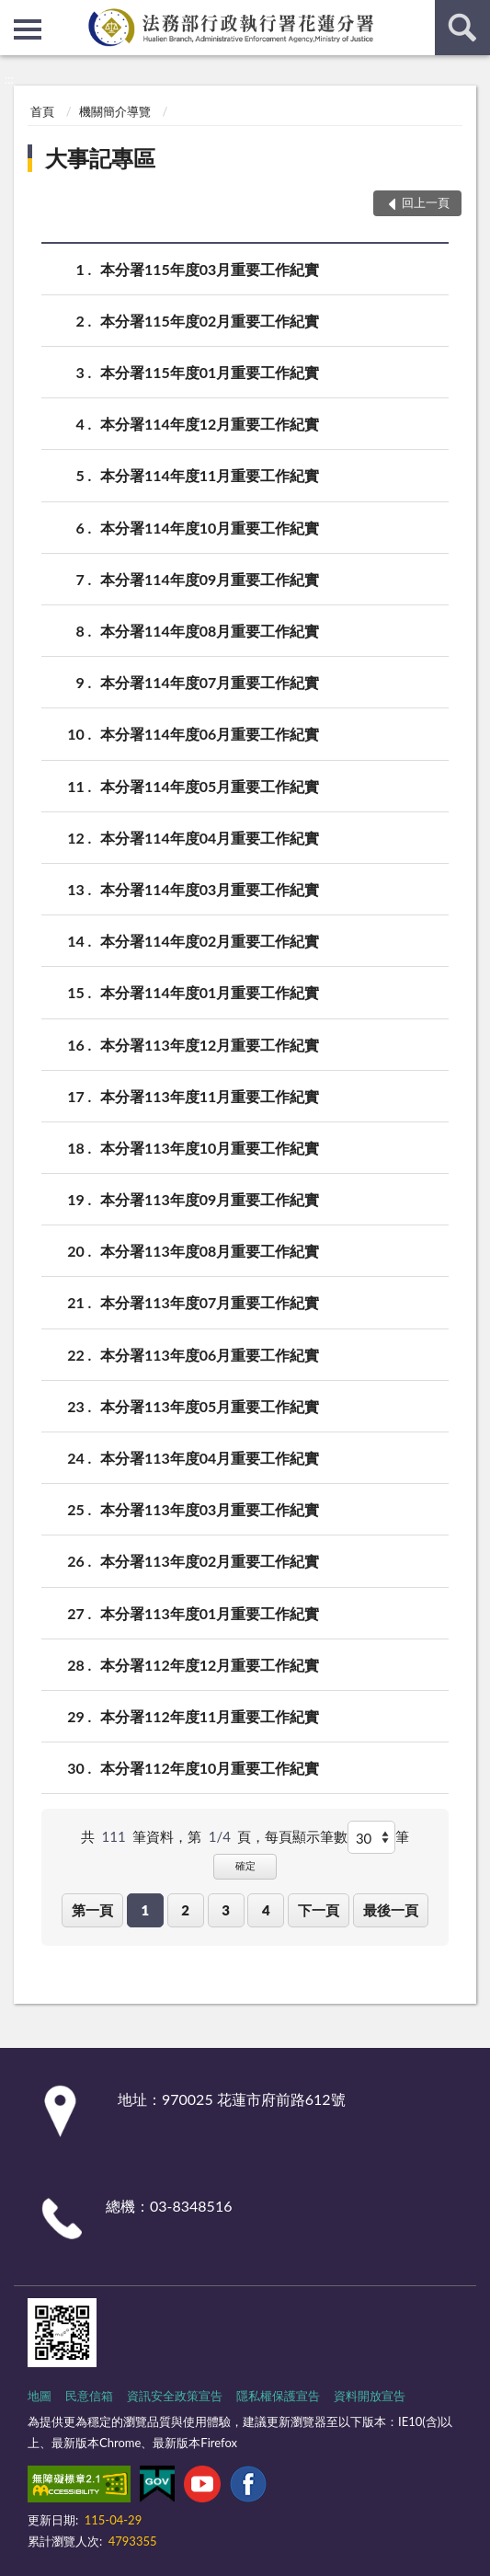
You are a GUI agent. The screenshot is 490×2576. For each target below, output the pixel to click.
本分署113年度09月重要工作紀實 (209, 1199)
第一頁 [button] (92, 1910)
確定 (245, 1865)
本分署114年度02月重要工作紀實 (209, 940)
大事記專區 (100, 157)
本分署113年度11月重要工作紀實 (209, 1096)
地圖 (39, 2395)
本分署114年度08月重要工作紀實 (209, 630)
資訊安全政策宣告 (174, 2395)
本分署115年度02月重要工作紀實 (209, 320)
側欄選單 (27, 29)
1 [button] (145, 1910)
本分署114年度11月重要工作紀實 (209, 475)
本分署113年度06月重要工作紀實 (209, 1354)
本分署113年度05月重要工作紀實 (209, 1406)
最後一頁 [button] (390, 1910)
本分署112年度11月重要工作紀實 (209, 1716)
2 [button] (185, 1910)
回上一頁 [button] (426, 202)
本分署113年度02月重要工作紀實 (209, 1560)
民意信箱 (89, 2395)
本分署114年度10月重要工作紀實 (209, 527)
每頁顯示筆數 (306, 1836)
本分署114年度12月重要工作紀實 (209, 423)
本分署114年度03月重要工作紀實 (209, 889)
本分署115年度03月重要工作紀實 (209, 269)
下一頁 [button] (318, 1910)
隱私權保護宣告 (278, 2395)
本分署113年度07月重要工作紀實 (209, 1302)
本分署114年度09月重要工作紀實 (209, 579)
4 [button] (266, 1910)
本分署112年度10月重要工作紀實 (209, 1767)
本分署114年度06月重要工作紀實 (209, 733)
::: (14, 13)
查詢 (462, 27)
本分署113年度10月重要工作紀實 (209, 1147)
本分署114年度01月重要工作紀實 (209, 992)
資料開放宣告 (369, 2395)
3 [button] (226, 1910)
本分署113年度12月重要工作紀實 (209, 1044)
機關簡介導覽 (115, 111)
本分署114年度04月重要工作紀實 (209, 837)
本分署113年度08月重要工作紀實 (209, 1250)
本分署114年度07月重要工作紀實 (209, 682)
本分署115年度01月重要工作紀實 (209, 372)
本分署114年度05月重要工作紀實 (209, 786)
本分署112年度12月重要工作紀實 (209, 1664)
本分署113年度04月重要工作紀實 (209, 1457)
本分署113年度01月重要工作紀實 (209, 1613)
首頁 (42, 111)
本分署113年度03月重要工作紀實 (209, 1509)
